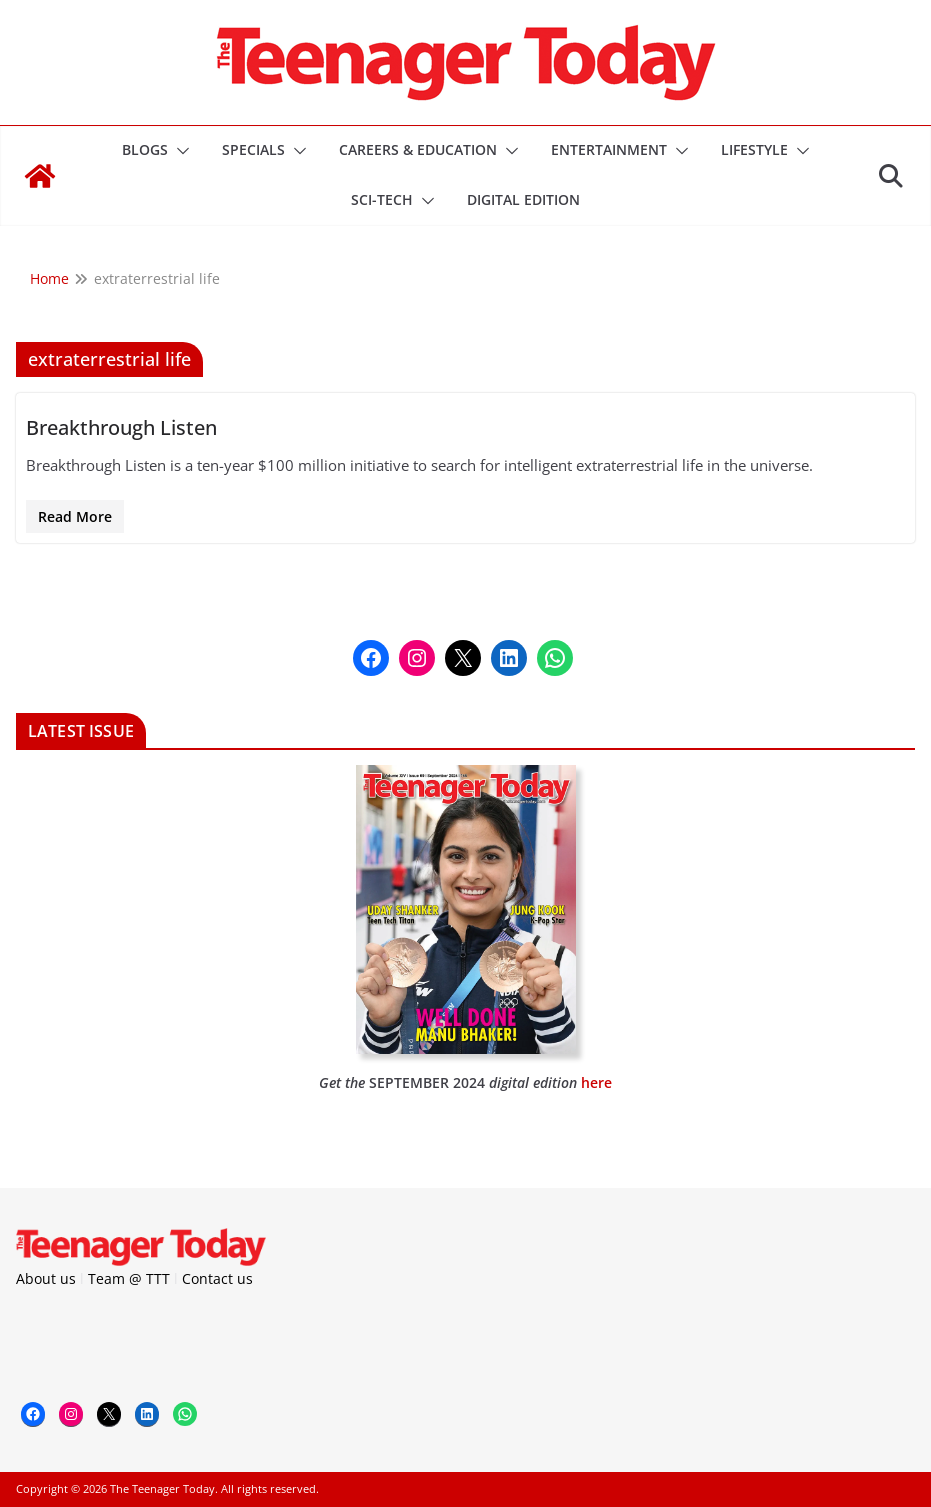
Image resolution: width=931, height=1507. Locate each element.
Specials (253, 149)
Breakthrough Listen (121, 427)
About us (46, 1278)
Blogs (145, 149)
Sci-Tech (382, 199)
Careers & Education (418, 149)
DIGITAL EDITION (523, 199)
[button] (179, 151)
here (596, 1082)
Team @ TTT (129, 1278)
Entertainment (609, 149)
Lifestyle (754, 149)
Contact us (217, 1278)
